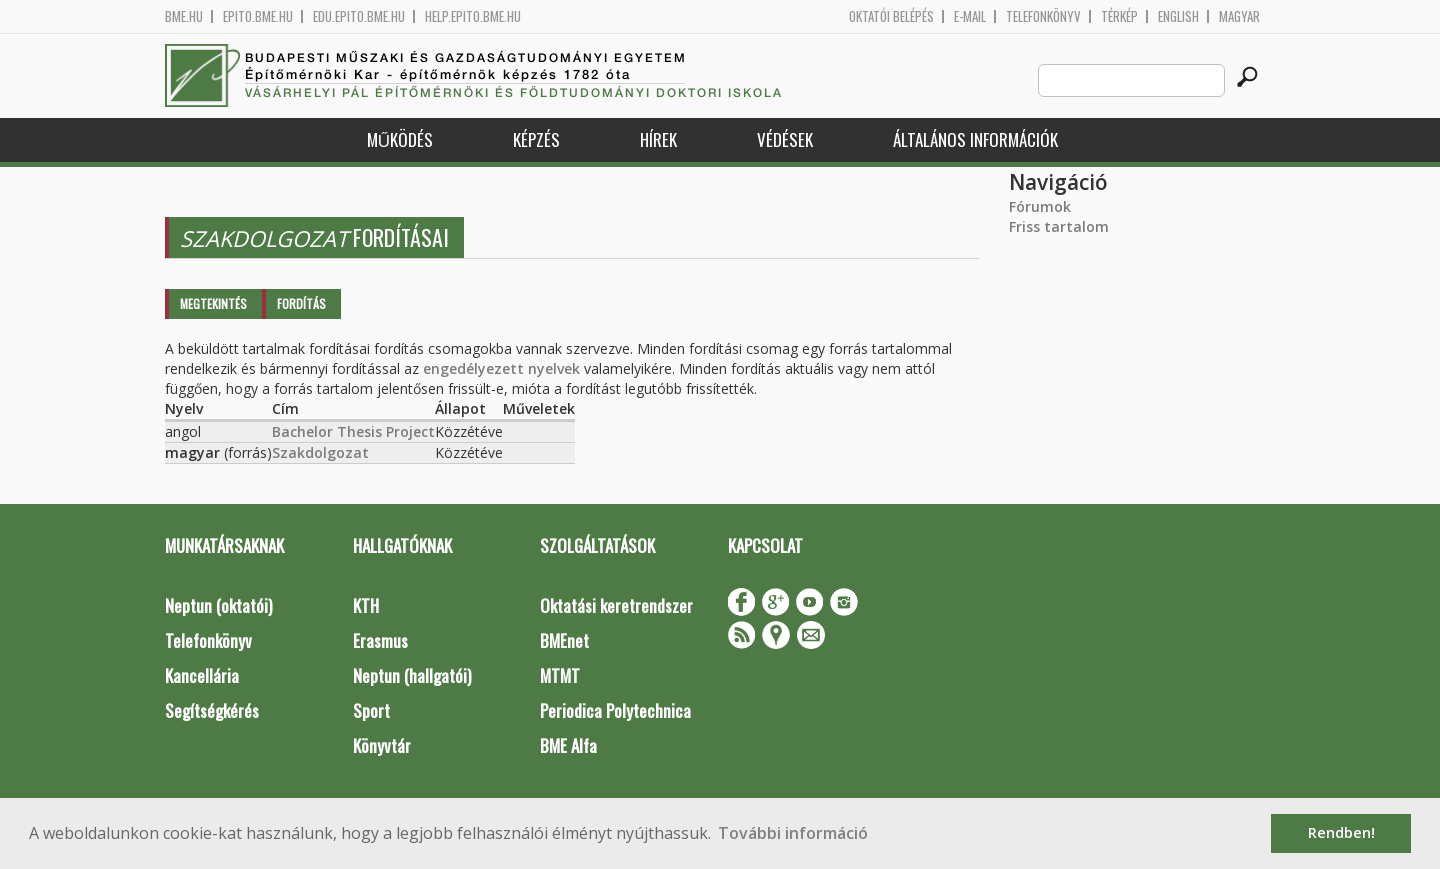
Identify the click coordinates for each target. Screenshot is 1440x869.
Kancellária (202, 675)
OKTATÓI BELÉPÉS (891, 16)
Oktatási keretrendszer (616, 605)
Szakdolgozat (320, 452)
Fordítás (301, 303)
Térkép (1119, 16)
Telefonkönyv (1043, 16)
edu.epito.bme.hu (359, 16)
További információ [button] (793, 833)
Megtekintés (213, 303)
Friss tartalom (1059, 226)
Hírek (658, 139)
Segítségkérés (212, 710)
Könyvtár (382, 745)
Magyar (1239, 16)
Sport (371, 710)
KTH (366, 605)
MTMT (560, 675)
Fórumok (1040, 206)
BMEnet (564, 640)
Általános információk (975, 139)
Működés (400, 139)
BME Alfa (568, 745)
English (1178, 16)
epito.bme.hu (258, 16)
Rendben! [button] (1341, 832)
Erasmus (380, 640)
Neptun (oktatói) (218, 605)
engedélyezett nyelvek (501, 368)
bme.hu (184, 16)
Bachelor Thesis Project (353, 431)
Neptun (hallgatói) (412, 675)
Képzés (536, 139)
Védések (785, 139)
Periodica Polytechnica (615, 710)
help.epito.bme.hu (473, 16)
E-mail (970, 16)
